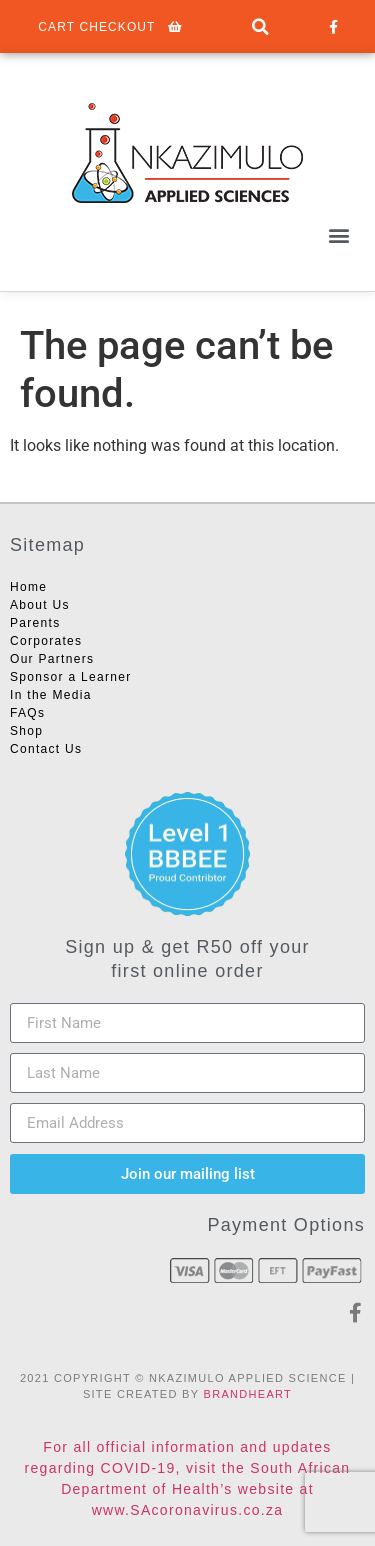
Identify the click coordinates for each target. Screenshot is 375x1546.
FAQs (27, 713)
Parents (35, 623)
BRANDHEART (248, 1394)
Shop (26, 731)
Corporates (46, 641)
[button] (260, 27)
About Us (40, 605)
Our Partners (52, 659)
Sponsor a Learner (71, 677)
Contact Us (46, 749)
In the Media (51, 695)
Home (28, 587)
